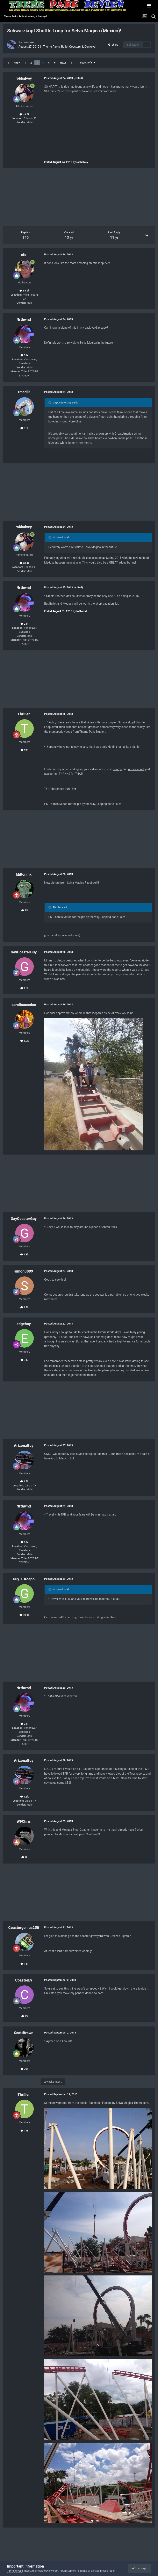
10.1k (24, 1614)
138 (24, 750)
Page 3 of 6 (87, 62)
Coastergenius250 (23, 1927)
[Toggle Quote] (50, 402)
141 (24, 1963)
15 (24, 2016)
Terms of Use (15, 2570)
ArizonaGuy (24, 1445)
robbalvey (23, 78)
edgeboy (23, 1324)
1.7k (24, 1307)
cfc (23, 254)
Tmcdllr (23, 392)
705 (24, 2068)
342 (24, 1359)
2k (24, 1857)
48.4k (24, 114)
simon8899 (23, 1271)
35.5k (24, 290)
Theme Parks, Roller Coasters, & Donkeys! (69, 46)
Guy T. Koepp (24, 1579)
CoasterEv (23, 1980)
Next (63, 62)
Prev (17, 62)
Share (113, 44)
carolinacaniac (24, 1005)
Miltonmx (24, 874)
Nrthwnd (23, 319)
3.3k (24, 428)
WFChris (24, 1821)
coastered (28, 42)
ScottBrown (24, 2033)
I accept (139, 2568)
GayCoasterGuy (24, 952)
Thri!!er (23, 714)
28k (24, 355)
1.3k (24, 988)
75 (24, 910)
